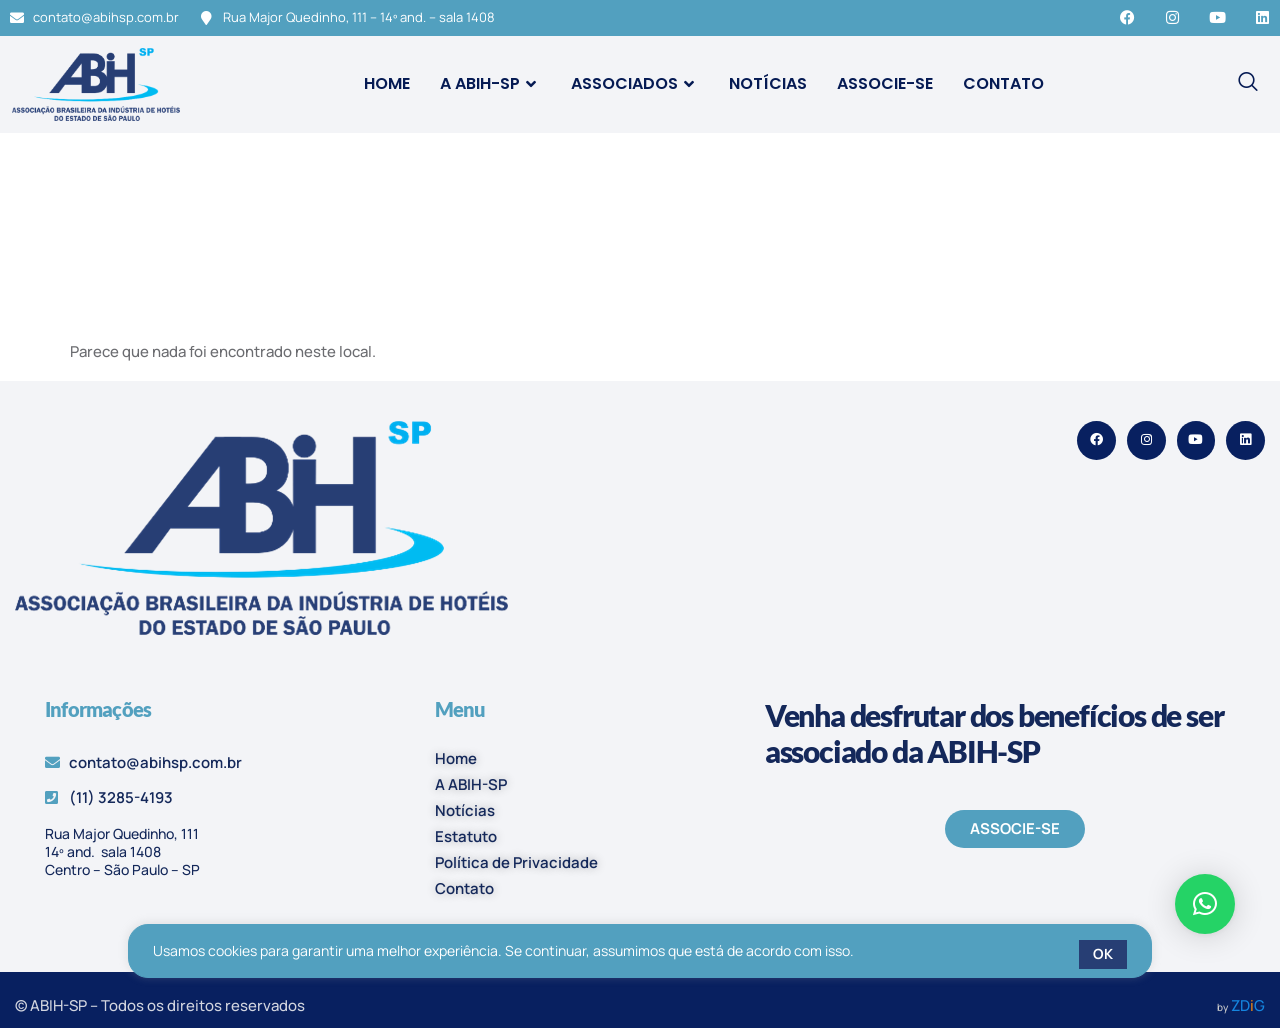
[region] (640, 954)
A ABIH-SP (490, 84)
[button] (1205, 904)
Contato (1003, 83)
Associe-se (885, 83)
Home (387, 83)
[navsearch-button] (1248, 84)
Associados (635, 84)
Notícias (768, 83)
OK (1103, 953)
